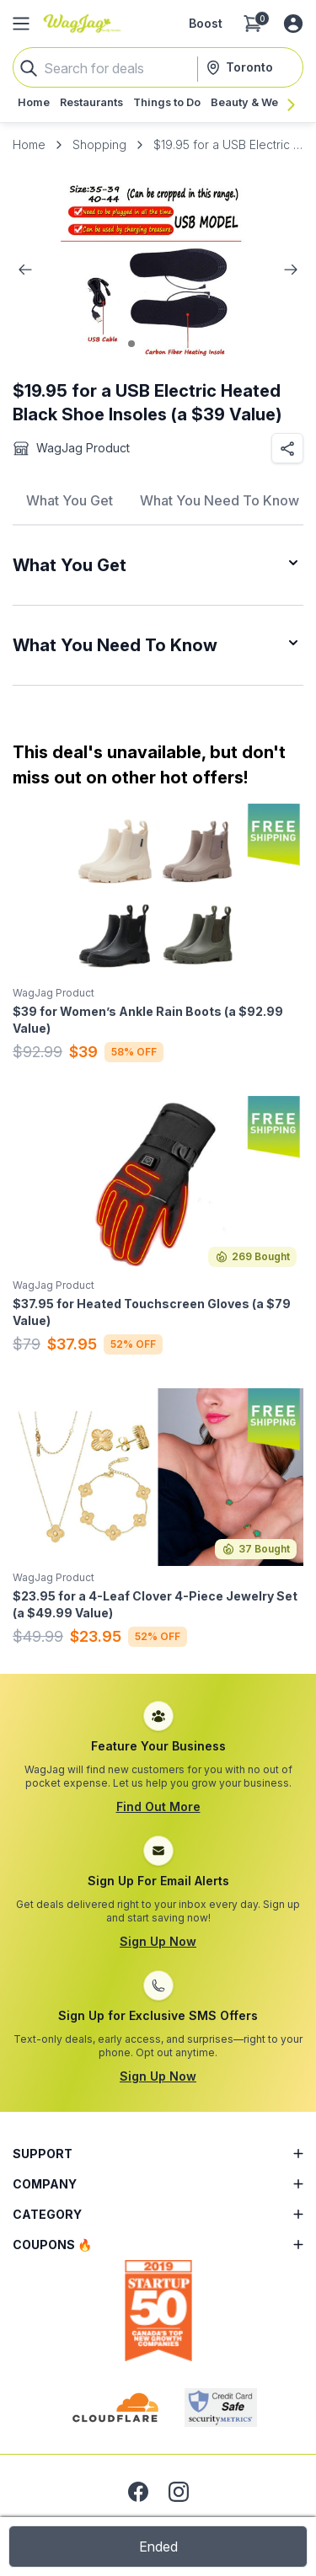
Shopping (99, 144)
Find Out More (158, 1806)
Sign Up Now (158, 1941)
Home (29, 144)
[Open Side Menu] (21, 23)
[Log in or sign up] (293, 23)
